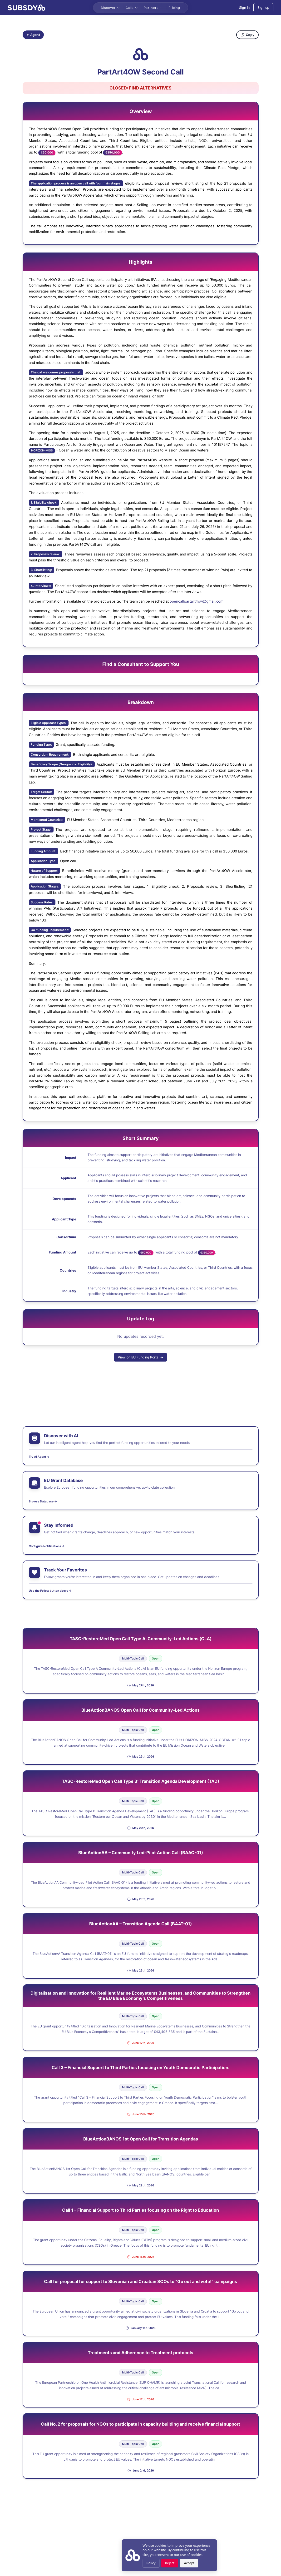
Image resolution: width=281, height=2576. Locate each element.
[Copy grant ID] (140, 54)
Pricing (174, 8)
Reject (141, 2563)
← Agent (33, 35)
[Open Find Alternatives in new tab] (141, 88)
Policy (122, 2563)
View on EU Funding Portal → (140, 1357)
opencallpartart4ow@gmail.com (196, 601)
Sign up (263, 7)
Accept (160, 2563)
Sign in (244, 7)
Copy (247, 35)
